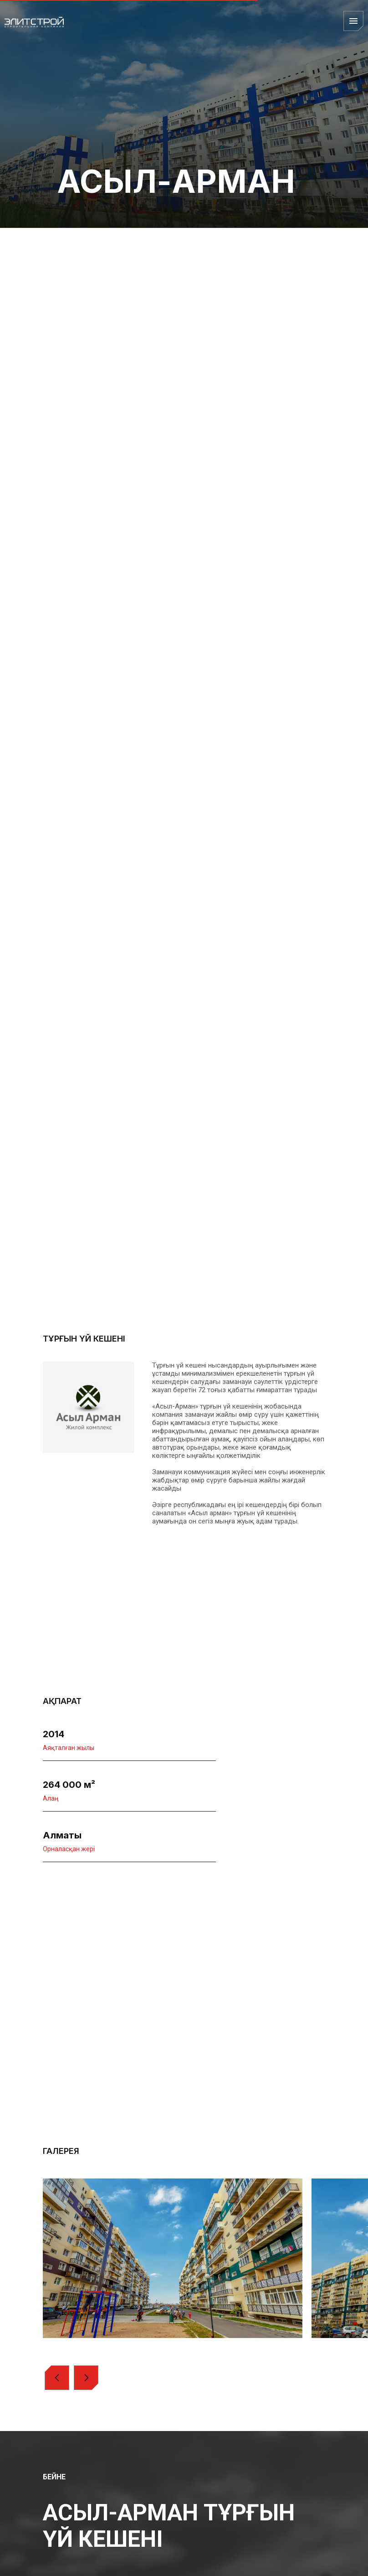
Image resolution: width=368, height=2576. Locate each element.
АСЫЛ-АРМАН (176, 181)
